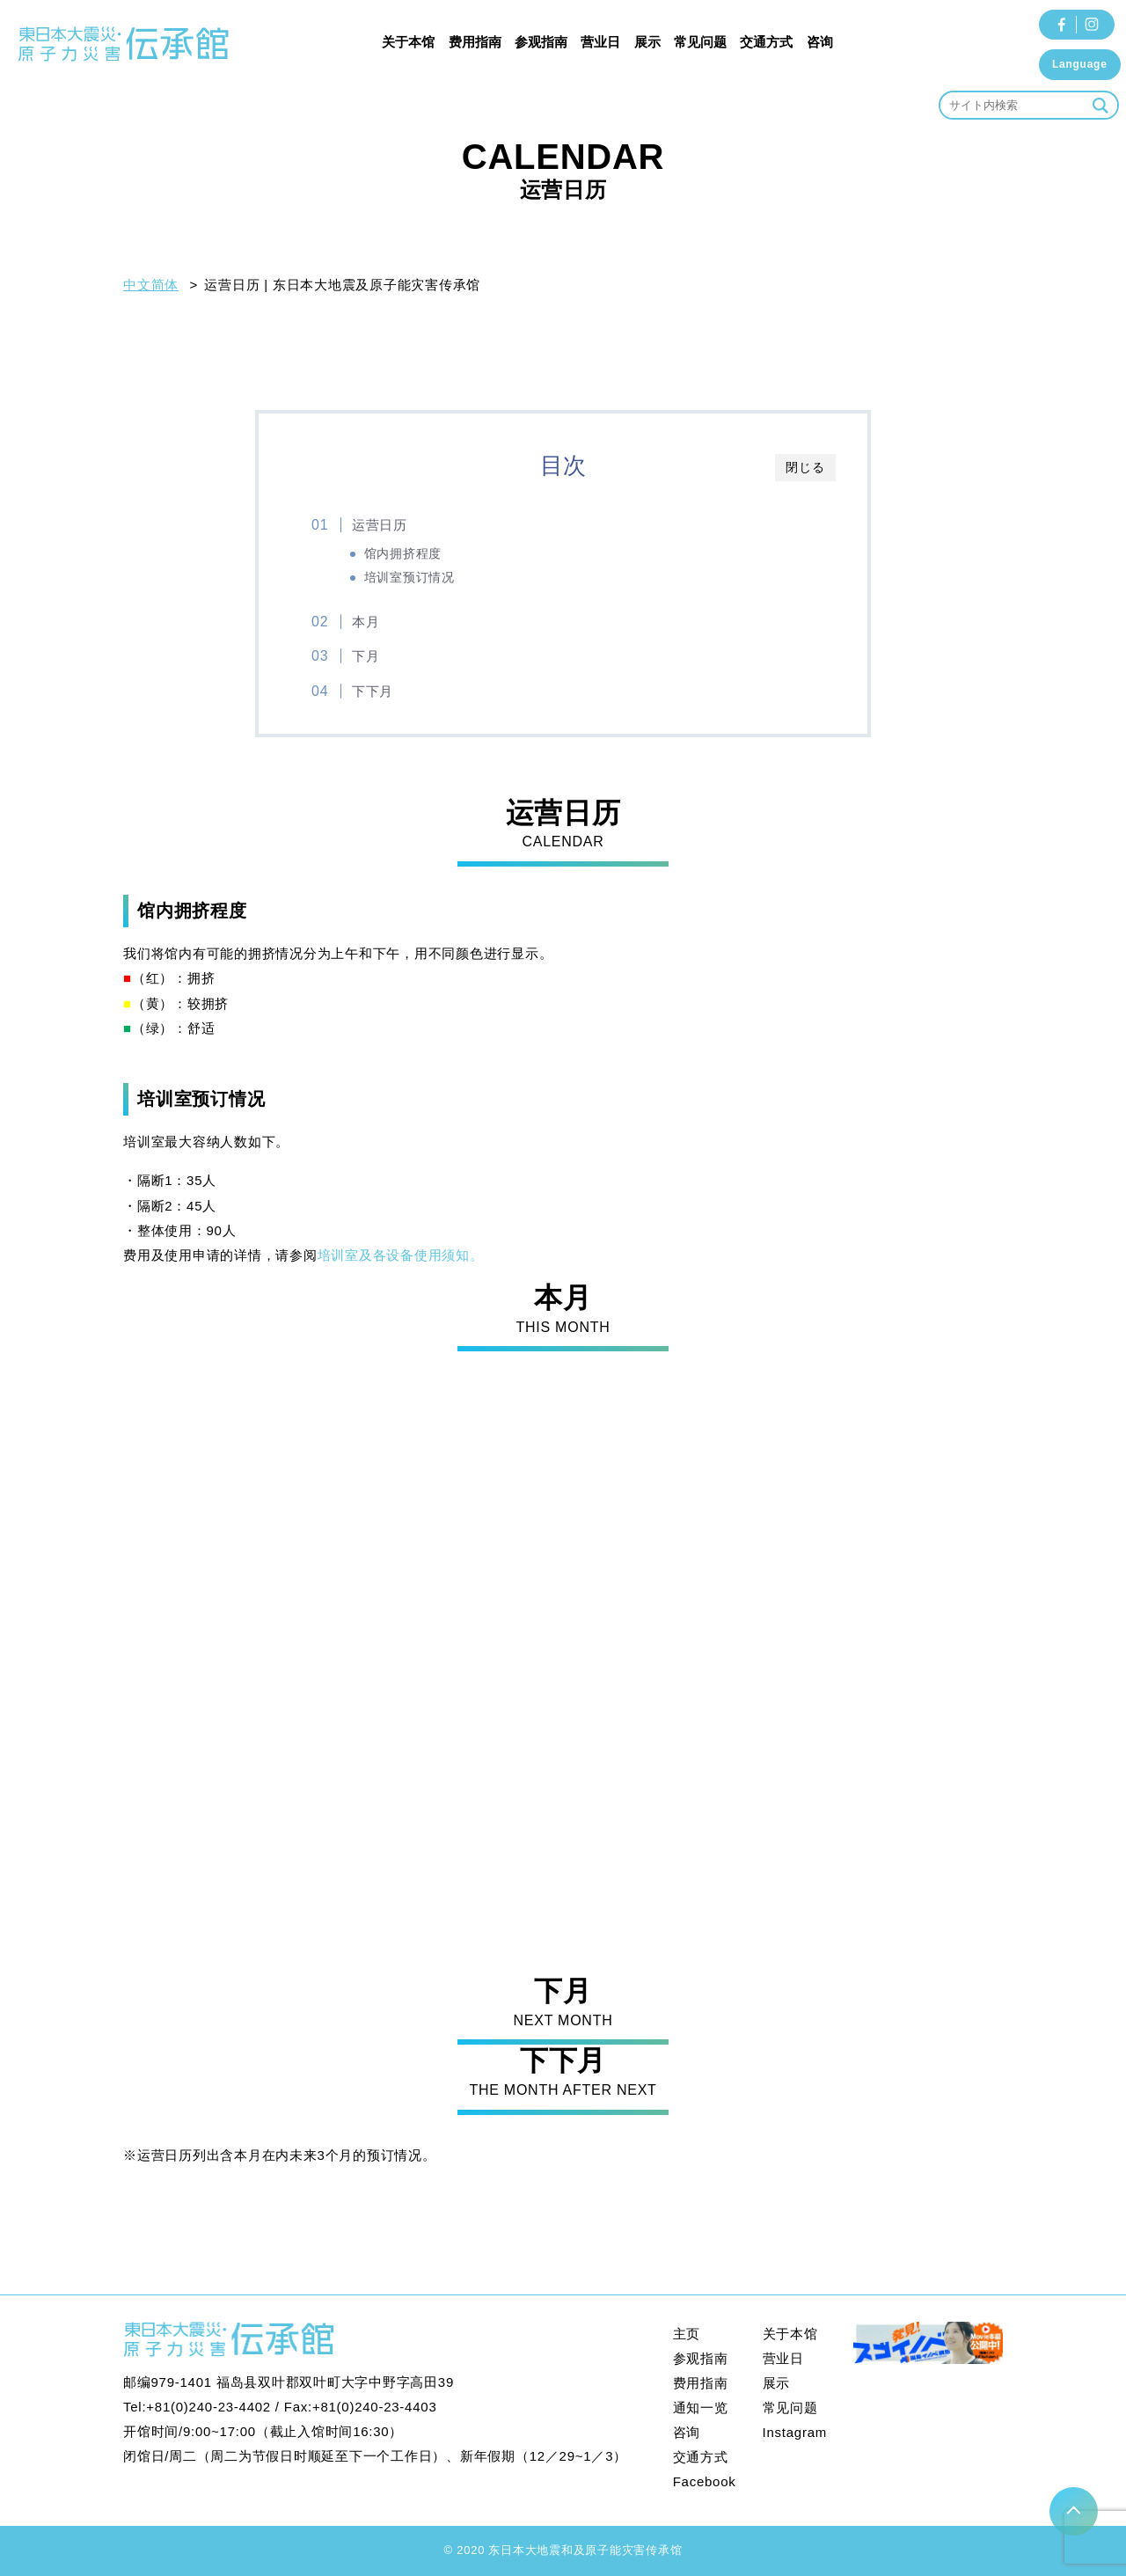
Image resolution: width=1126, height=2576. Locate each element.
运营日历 (379, 524)
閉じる (805, 467)
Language (1080, 64)
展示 (647, 41)
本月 (366, 621)
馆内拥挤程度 (403, 553)
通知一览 (700, 2407)
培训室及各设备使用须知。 (401, 1255)
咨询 (820, 41)
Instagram (795, 2432)
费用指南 (475, 41)
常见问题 (700, 41)
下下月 (372, 691)
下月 (366, 655)
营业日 (600, 41)
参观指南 (541, 41)
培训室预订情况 (409, 577)
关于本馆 (408, 41)
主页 (687, 2333)
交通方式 (766, 41)
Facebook (704, 2481)
